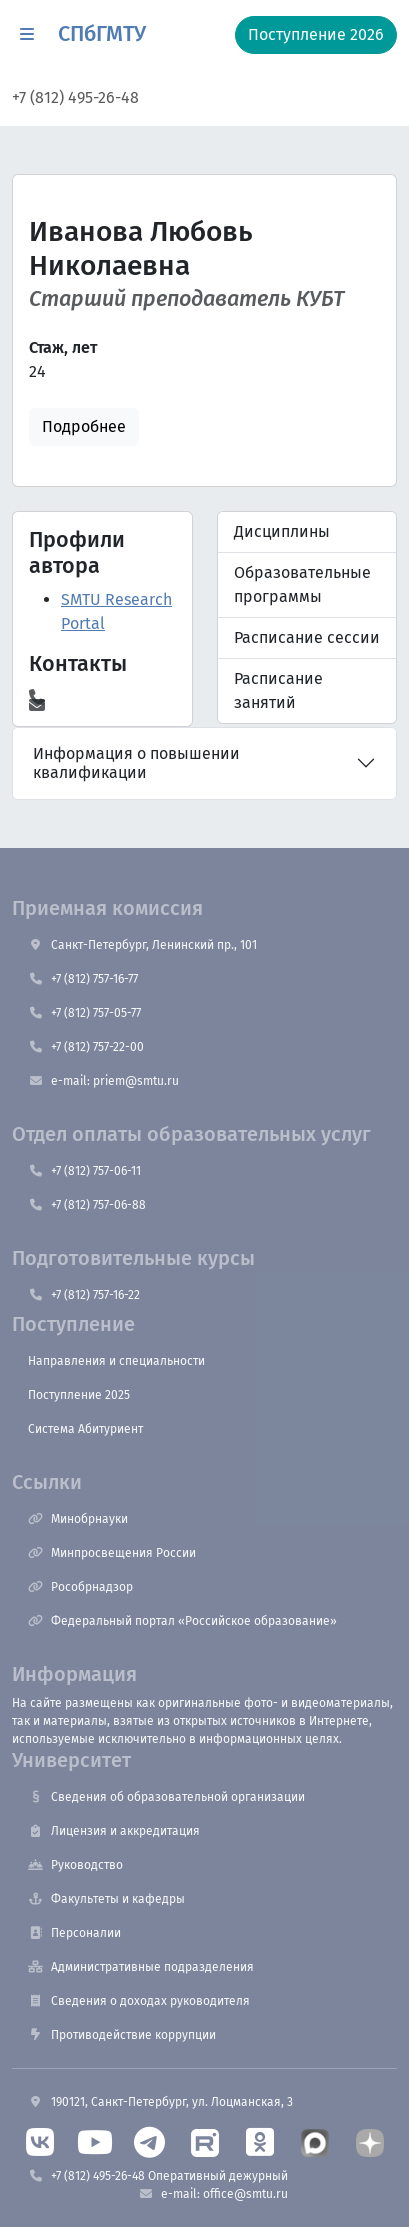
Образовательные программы (302, 584)
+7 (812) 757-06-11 (84, 1171)
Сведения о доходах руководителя (139, 2001)
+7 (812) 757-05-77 (84, 1013)
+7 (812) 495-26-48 (75, 97)
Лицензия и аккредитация (114, 1831)
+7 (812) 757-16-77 (83, 979)
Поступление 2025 (79, 1395)
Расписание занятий (278, 690)
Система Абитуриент (85, 1429)
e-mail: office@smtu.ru (213, 2194)
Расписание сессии (307, 637)
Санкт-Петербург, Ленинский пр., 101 (142, 945)
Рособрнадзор (80, 1587)
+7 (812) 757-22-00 (86, 1047)
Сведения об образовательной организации (166, 1797)
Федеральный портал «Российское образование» (182, 1621)
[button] (27, 35)
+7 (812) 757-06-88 (87, 1205)
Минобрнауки (78, 1519)
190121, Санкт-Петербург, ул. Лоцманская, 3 (160, 2102)
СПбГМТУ (102, 34)
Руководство (75, 1865)
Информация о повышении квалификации (136, 763)
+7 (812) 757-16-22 (84, 1295)
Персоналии (74, 1933)
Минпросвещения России (112, 1553)
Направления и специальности (116, 1361)
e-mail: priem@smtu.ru (103, 1081)
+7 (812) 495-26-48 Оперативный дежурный (158, 2176)
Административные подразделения (141, 1967)
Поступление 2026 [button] (316, 34)
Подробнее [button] (84, 426)
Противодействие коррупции (122, 2035)
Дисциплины (282, 531)
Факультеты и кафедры (106, 1899)
